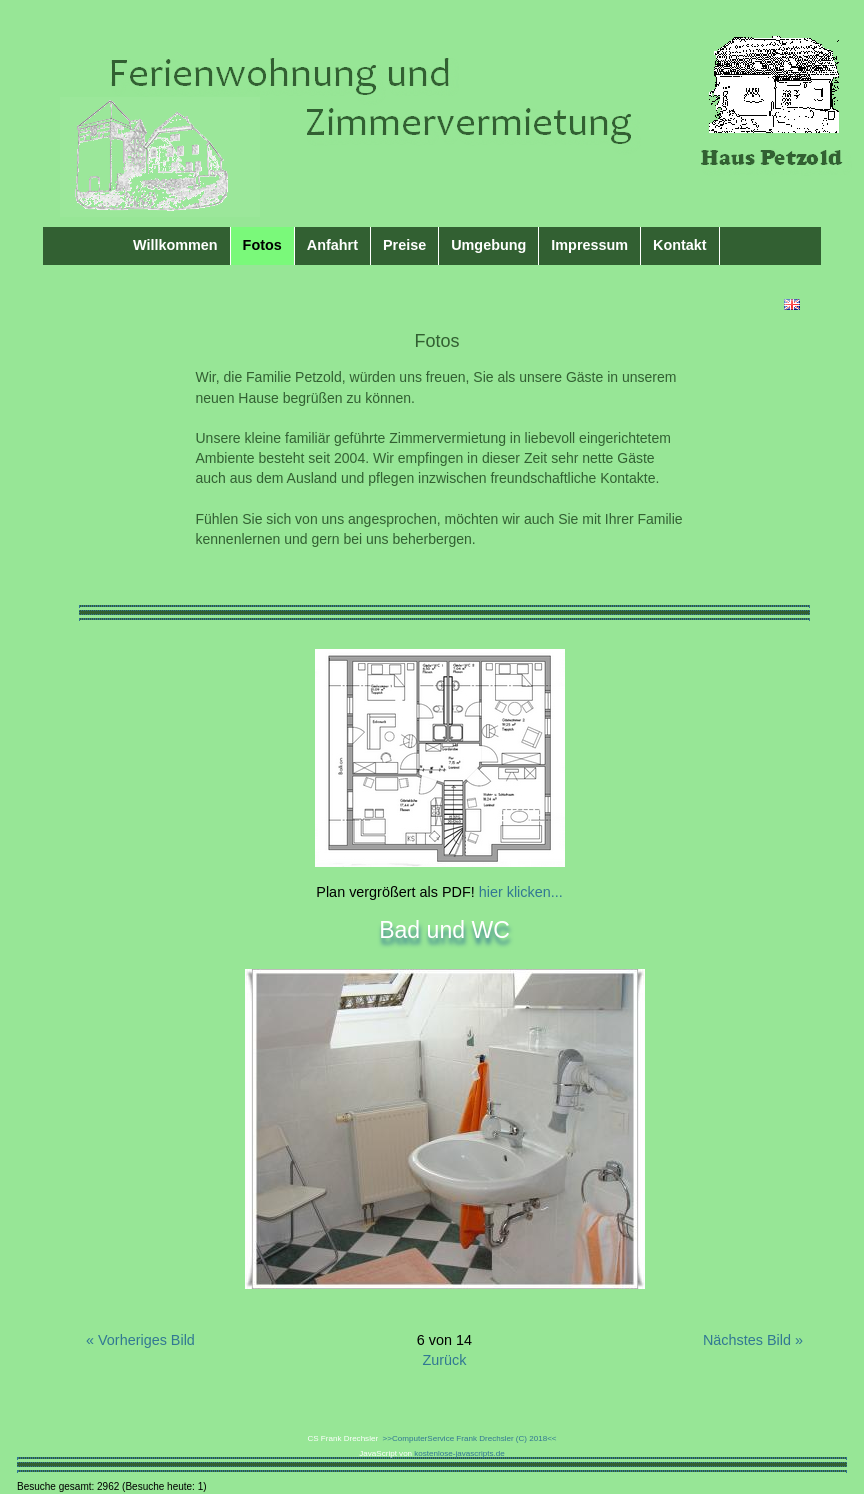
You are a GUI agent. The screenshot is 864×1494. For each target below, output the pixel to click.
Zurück (445, 1360)
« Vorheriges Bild (140, 1340)
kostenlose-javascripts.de (459, 1453)
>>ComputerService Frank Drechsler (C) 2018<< (467, 1438)
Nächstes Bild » (753, 1340)
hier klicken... (519, 892)
